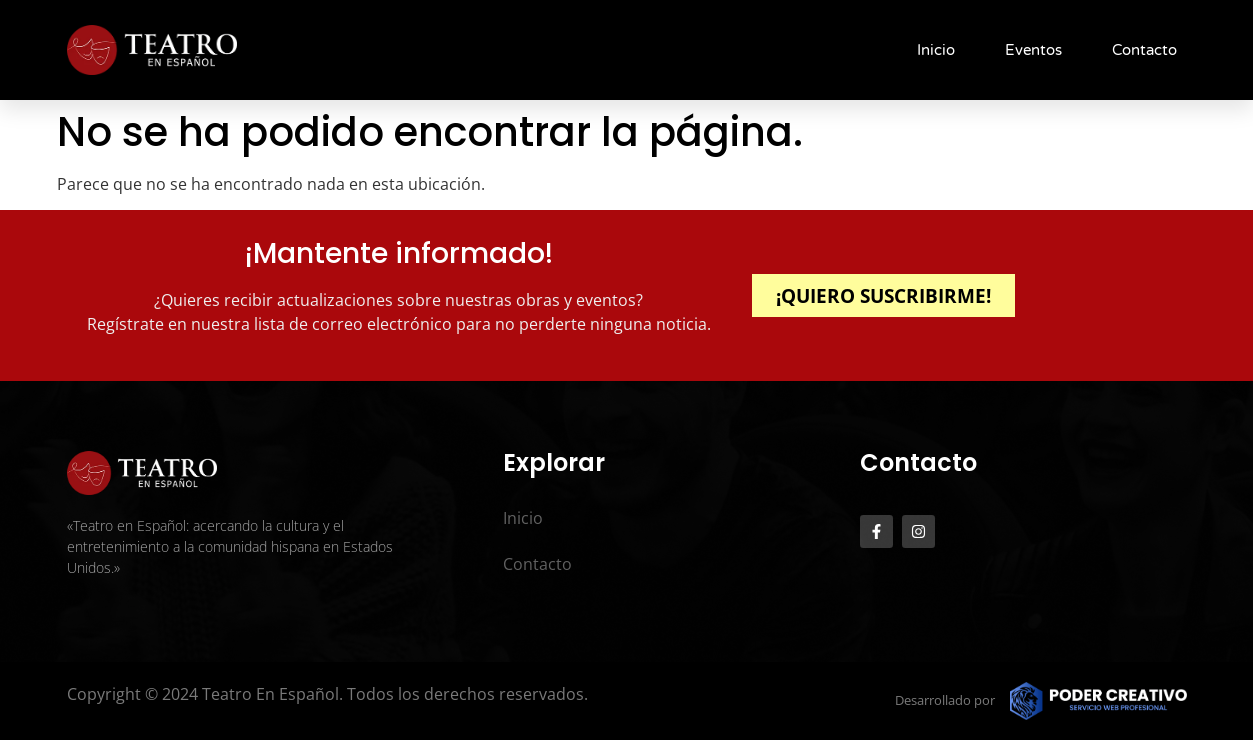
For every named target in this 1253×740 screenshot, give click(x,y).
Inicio (936, 50)
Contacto (1144, 50)
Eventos (1033, 50)
